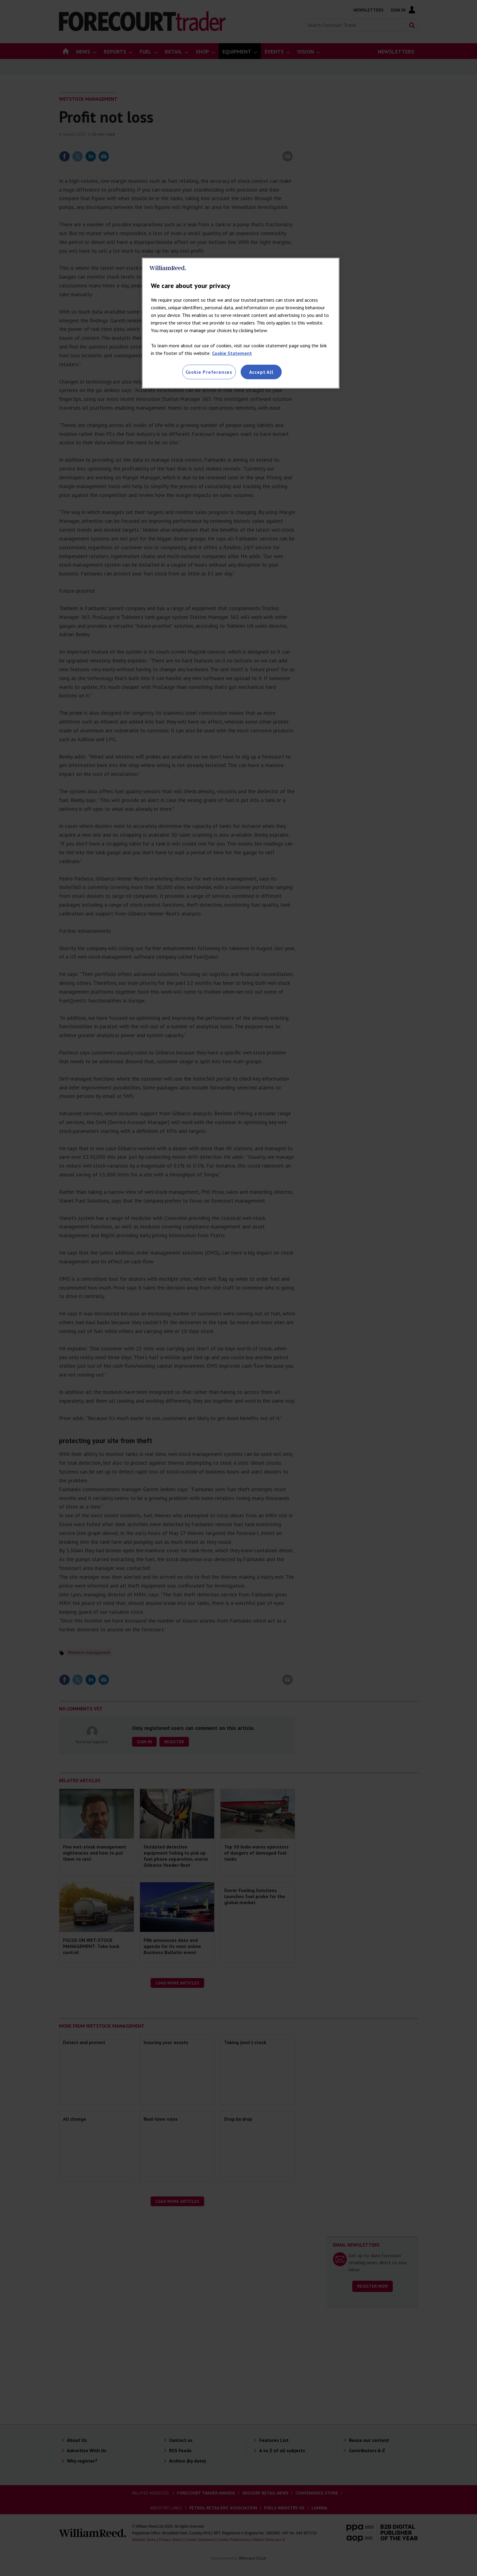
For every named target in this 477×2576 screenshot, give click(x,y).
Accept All (261, 372)
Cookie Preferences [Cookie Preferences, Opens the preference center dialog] (209, 372)
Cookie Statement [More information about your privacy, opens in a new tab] (232, 353)
